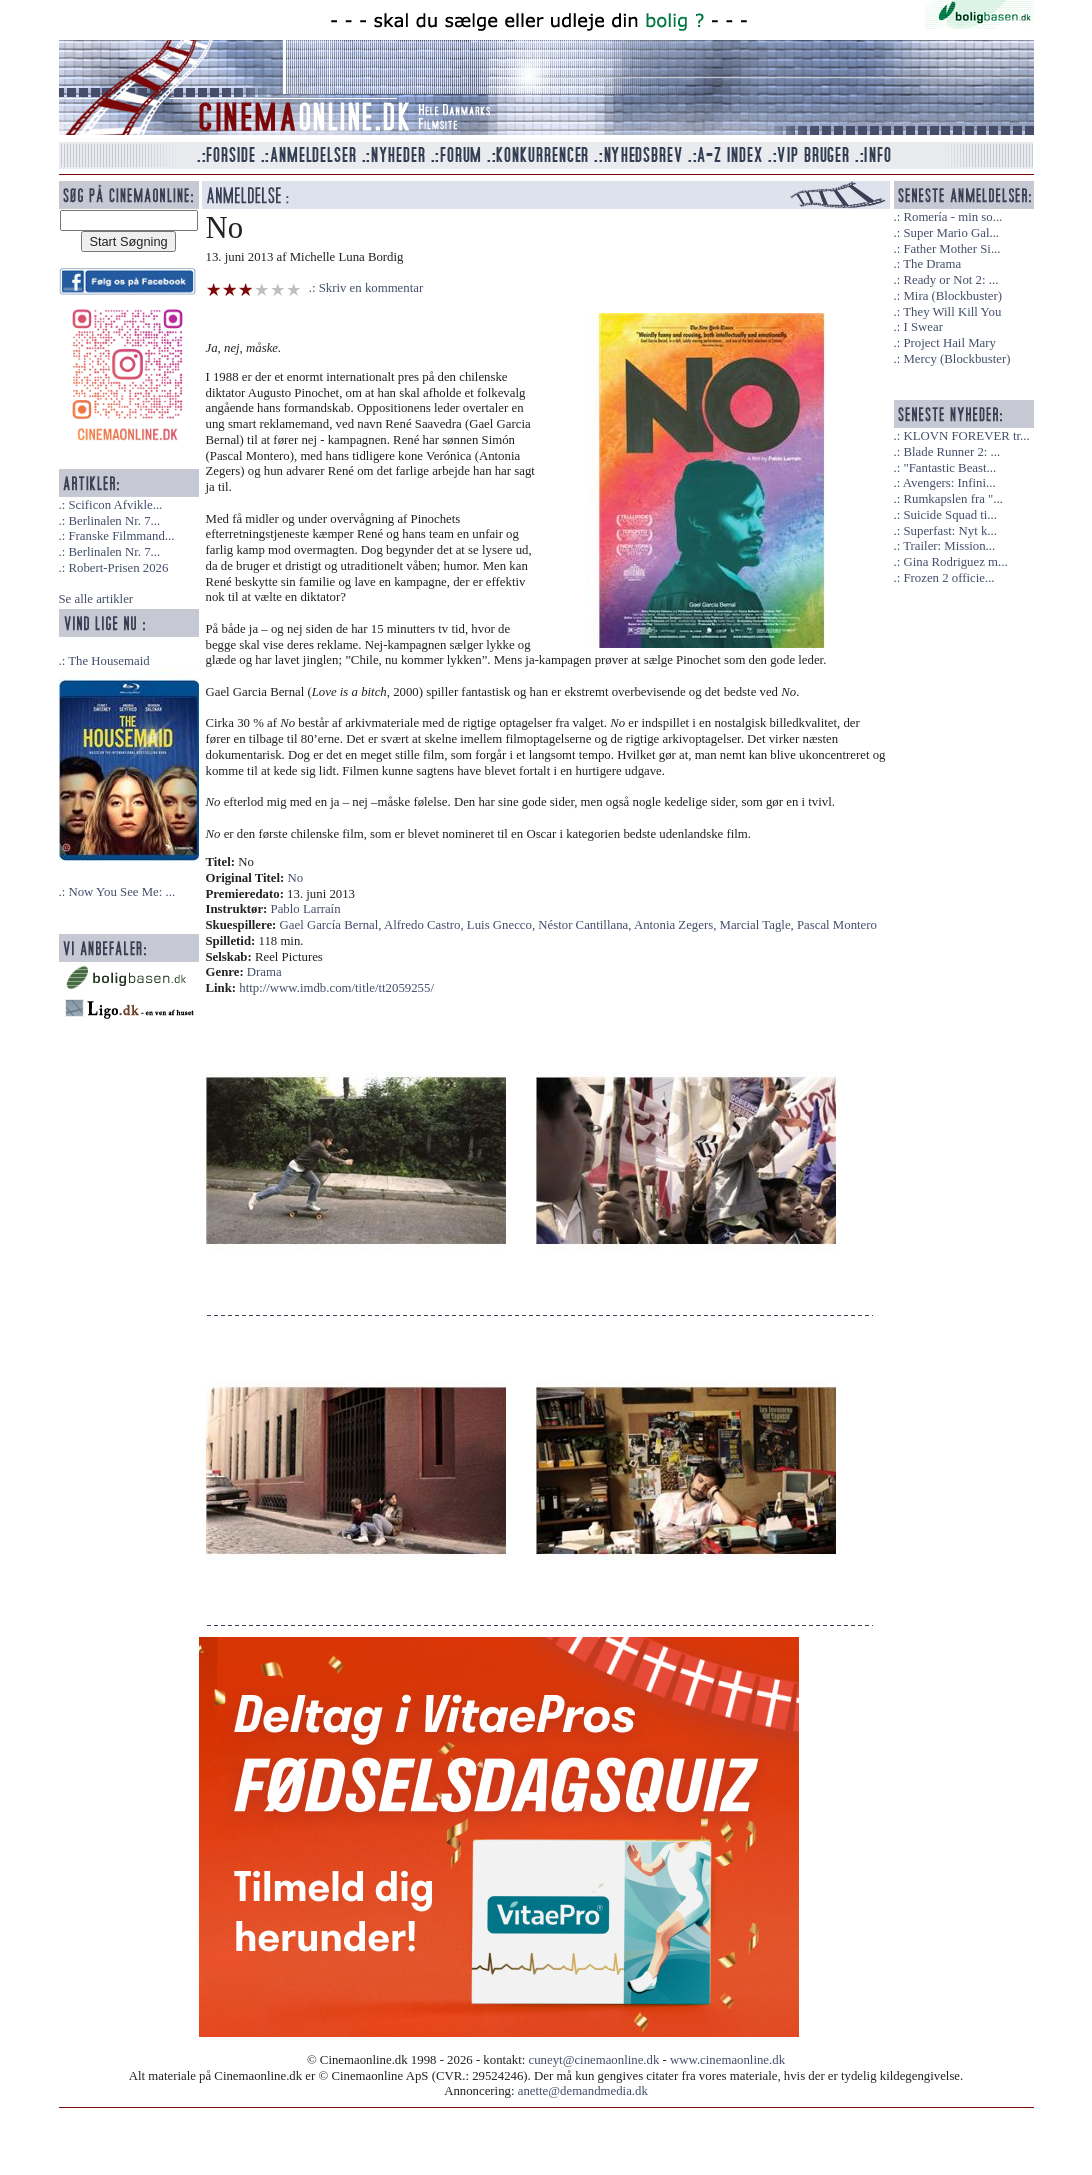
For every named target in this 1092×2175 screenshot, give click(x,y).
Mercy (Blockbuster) (956, 359)
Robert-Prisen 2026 (118, 568)
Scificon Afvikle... (115, 505)
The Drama (932, 264)
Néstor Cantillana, (586, 925)
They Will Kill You (952, 312)
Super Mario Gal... (951, 233)
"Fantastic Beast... (949, 468)
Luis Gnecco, (502, 925)
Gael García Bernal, (332, 925)
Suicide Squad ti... (949, 515)
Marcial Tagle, (758, 925)
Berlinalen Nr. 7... (114, 521)
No (296, 878)
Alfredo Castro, (425, 925)
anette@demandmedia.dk (583, 2091)
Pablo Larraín (306, 909)
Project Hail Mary (949, 343)
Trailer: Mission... (949, 546)
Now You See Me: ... (121, 892)
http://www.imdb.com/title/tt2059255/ (336, 988)
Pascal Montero (837, 925)
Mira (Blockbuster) (952, 296)
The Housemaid (108, 661)
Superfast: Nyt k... (949, 531)
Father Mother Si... (951, 249)
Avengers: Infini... (949, 483)
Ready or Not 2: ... (950, 280)
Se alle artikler (96, 599)
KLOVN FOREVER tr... (966, 436)
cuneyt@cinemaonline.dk (594, 2060)
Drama (264, 972)
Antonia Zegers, (677, 925)
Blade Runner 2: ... (951, 452)
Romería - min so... (952, 217)
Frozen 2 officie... (948, 578)
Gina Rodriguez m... (955, 562)
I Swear (922, 327)
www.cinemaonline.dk (727, 2060)
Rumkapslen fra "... (952, 499)
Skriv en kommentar (371, 288)
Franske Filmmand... (121, 536)
